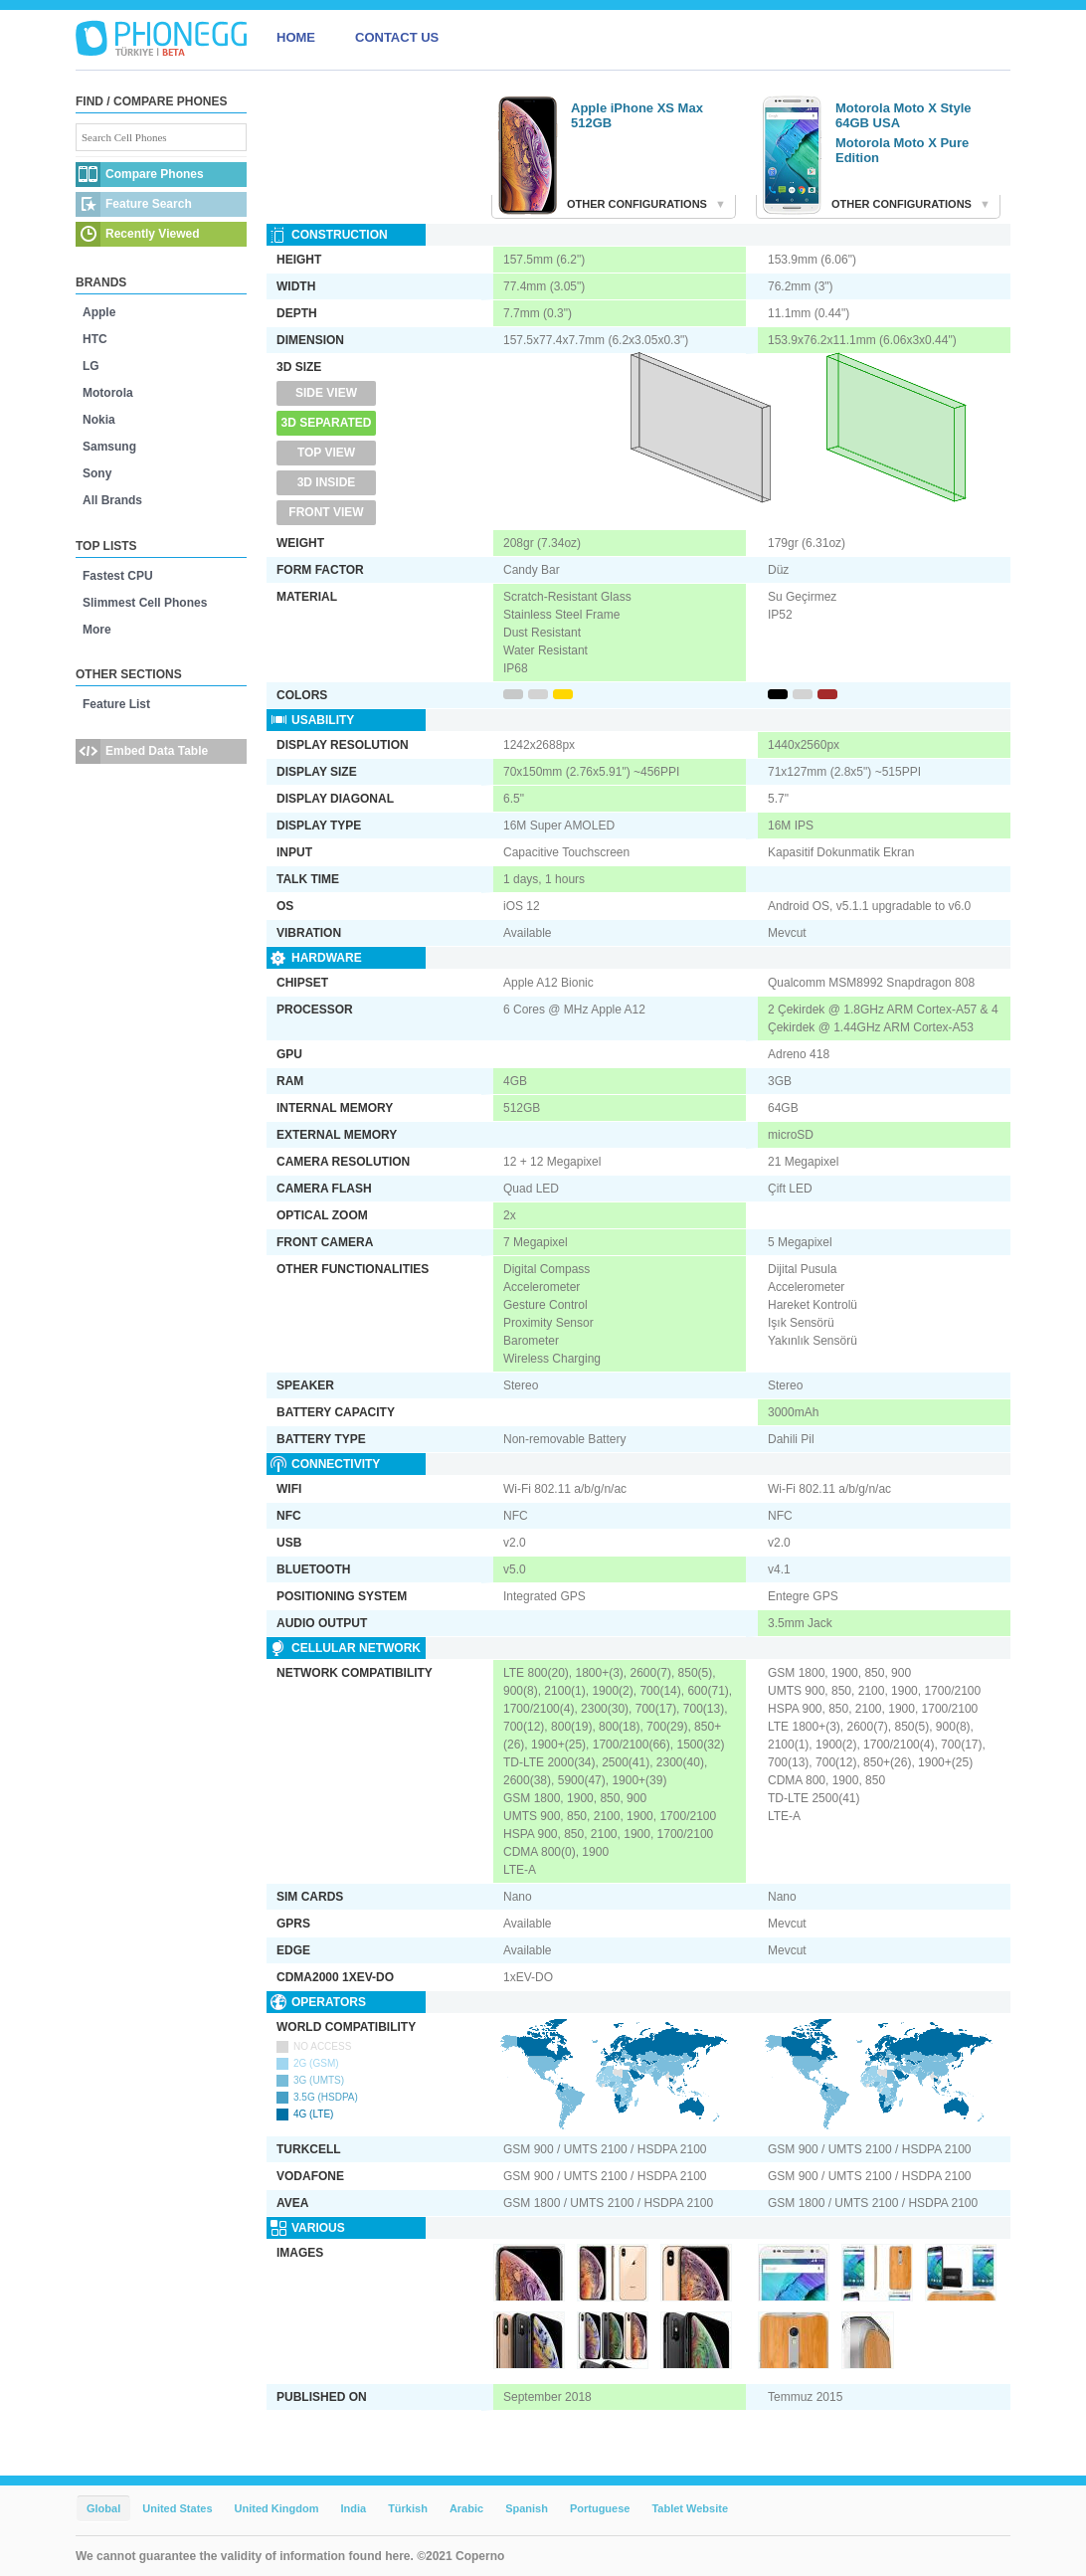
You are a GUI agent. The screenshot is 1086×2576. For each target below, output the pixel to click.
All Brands (112, 500)
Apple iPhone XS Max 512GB (637, 115)
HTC (95, 339)
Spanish (526, 2508)
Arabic (466, 2508)
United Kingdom (277, 2508)
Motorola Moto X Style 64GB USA (903, 115)
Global (103, 2508)
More (97, 630)
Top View (326, 453)
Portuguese (600, 2508)
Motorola (108, 393)
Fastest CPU (118, 576)
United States (177, 2508)
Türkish (408, 2508)
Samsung (109, 447)
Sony (97, 473)
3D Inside (326, 482)
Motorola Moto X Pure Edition (902, 150)
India (353, 2508)
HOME (295, 37)
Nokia (99, 420)
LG (91, 366)
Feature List (116, 704)
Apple (99, 312)
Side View (326, 393)
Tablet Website (689, 2508)
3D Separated (326, 423)
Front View (325, 512)
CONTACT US (397, 37)
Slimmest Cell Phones (145, 603)
